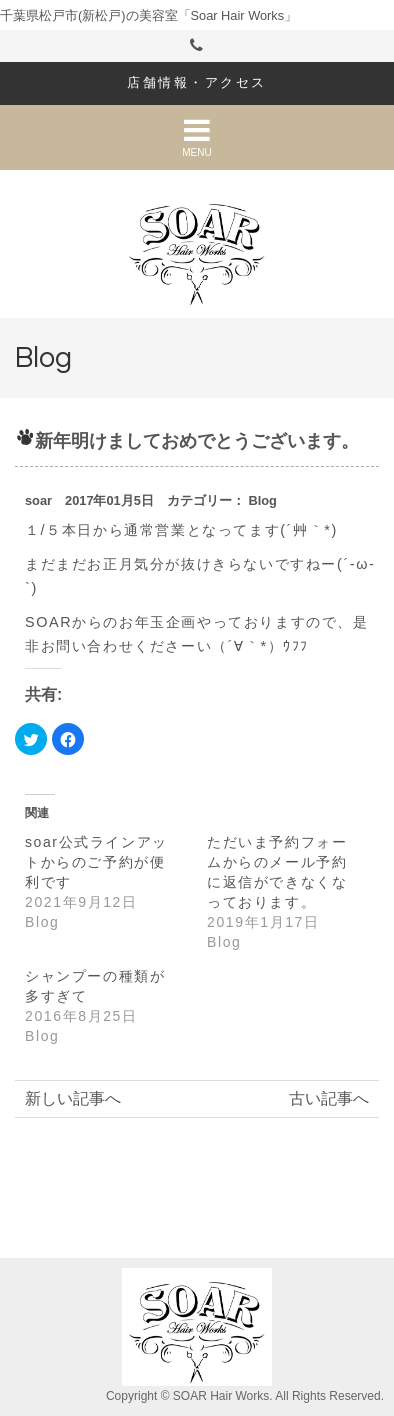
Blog (262, 500)
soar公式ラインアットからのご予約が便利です (96, 862)
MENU (196, 137)
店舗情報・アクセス (197, 82)
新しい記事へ (73, 1098)
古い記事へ (329, 1098)
